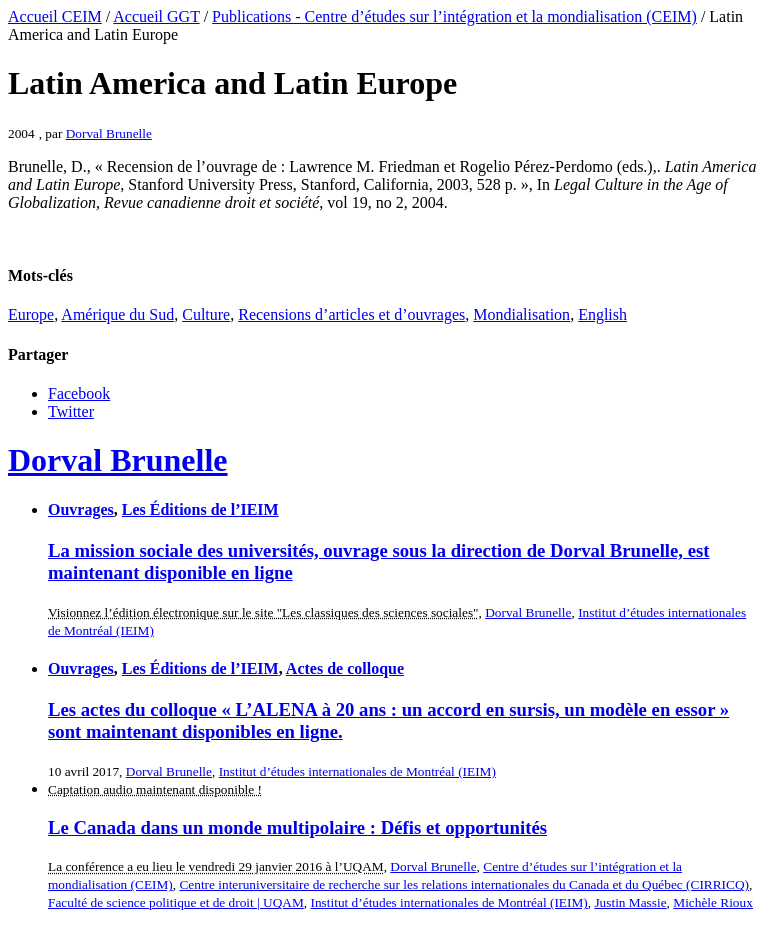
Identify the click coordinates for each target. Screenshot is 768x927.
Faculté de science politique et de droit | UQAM (176, 902)
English (602, 314)
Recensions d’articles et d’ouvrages (351, 314)
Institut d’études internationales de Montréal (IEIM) (357, 771)
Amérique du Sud (117, 314)
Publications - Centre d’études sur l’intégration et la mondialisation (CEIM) (454, 16)
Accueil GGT (156, 16)
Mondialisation (521, 314)
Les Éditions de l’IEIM (200, 509)
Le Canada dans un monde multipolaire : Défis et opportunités (297, 827)
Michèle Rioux (713, 902)
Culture (206, 314)
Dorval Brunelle (109, 133)
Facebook (79, 393)
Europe (31, 314)
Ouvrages (81, 509)
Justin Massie (630, 902)
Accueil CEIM (55, 16)
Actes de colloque (345, 668)
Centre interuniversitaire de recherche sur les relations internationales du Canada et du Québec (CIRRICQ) (464, 884)
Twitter (71, 411)
